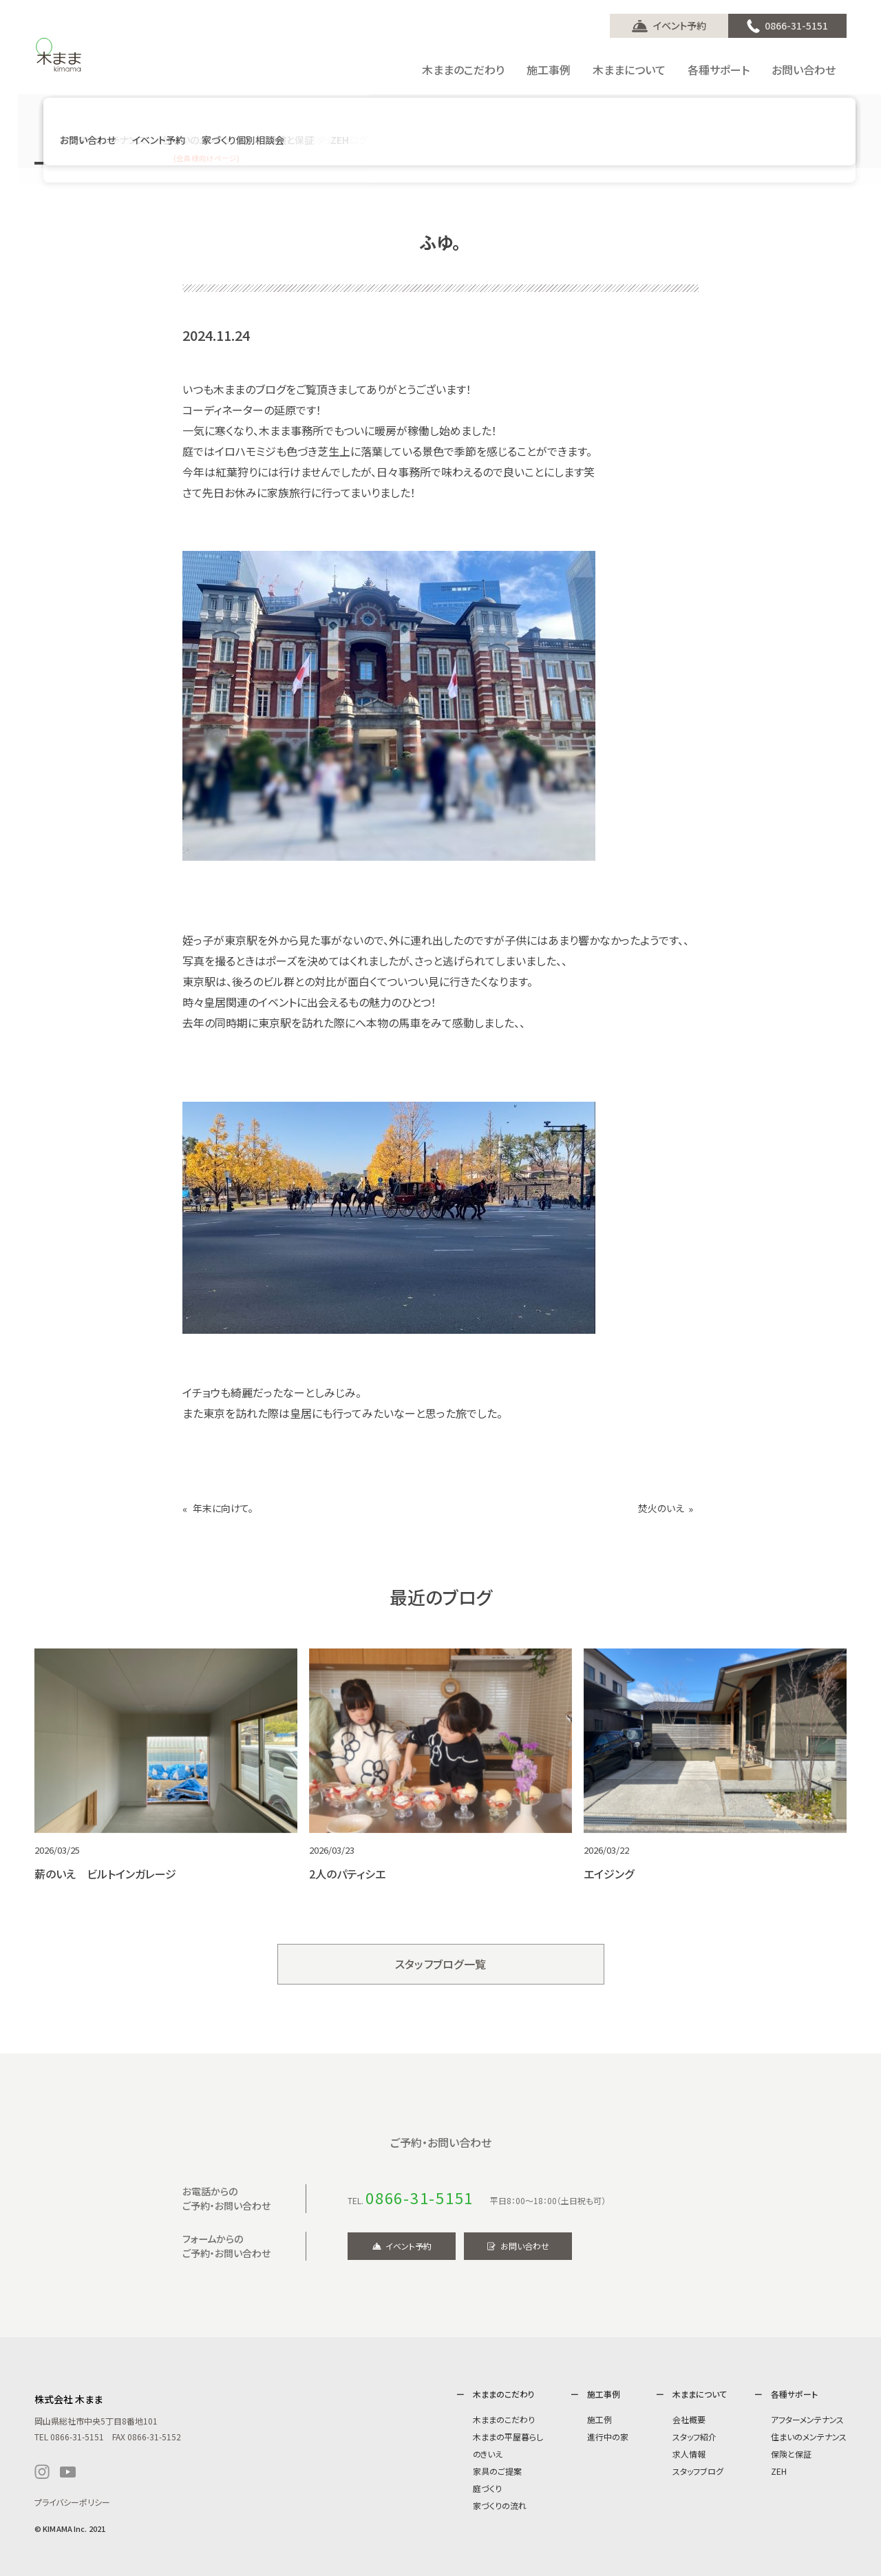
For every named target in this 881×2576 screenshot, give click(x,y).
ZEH (779, 2471)
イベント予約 (679, 25)
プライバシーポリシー (72, 2502)
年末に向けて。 (223, 1508)
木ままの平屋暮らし (508, 2436)
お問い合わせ (524, 2246)
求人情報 (688, 2454)
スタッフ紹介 (694, 2436)
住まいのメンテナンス (809, 2436)
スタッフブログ (697, 2471)
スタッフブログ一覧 (441, 1964)
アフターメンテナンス (807, 2419)
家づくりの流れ (500, 2505)
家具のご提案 (497, 2471)
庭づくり (487, 2488)
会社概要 (688, 2419)
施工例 (599, 2419)
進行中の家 (607, 2436)
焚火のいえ (661, 1508)
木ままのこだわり (504, 2419)
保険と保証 (791, 2454)
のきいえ (487, 2454)
